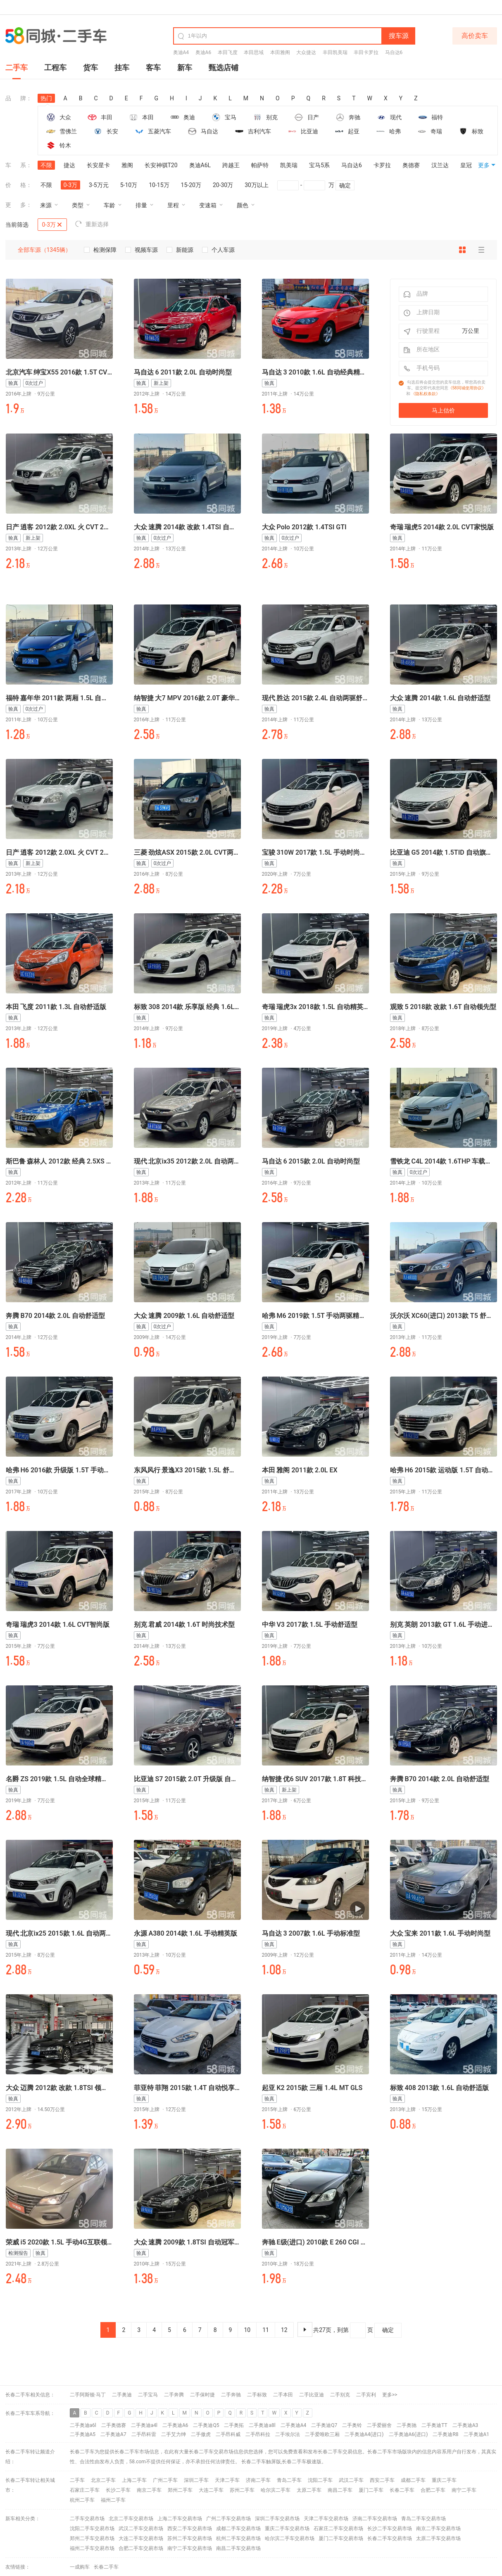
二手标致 (257, 2395)
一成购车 (80, 2567)
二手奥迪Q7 (324, 2425)
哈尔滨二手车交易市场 (289, 2538)
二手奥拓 (234, 2425)
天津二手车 (227, 2480)
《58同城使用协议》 (467, 388)
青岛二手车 (289, 2480)
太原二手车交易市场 (438, 2538)
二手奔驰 (231, 2395)
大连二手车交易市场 (141, 2538)
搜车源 (399, 36)
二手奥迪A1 (477, 2434)
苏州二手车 (242, 2490)
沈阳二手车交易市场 (92, 2528)
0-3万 (71, 185)
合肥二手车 (433, 2490)
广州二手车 (165, 2480)
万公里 (470, 330)
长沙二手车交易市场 (389, 2528)
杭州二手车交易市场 (238, 2538)
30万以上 (257, 185)
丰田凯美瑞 (335, 52)
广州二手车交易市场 (228, 2518)
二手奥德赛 (113, 2425)
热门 (46, 99)
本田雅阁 (280, 52)
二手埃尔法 (287, 2434)
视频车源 (141, 249)
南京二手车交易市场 (438, 2528)
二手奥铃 (352, 2425)
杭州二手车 (82, 2500)
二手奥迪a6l (83, 2425)
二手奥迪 (122, 2395)
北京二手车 (103, 2480)
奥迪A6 (203, 52)
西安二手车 (382, 2480)
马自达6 (394, 52)
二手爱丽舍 (379, 2425)
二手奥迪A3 (465, 2425)
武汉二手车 (351, 2480)
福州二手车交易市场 (92, 2548)
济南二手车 (258, 2480)
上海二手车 (134, 2480)
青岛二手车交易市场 (423, 2518)
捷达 (69, 165)
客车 (153, 67)
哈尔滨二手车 (275, 2490)
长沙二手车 (118, 2490)
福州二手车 (113, 2500)
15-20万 (191, 185)
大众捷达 (306, 52)
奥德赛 (411, 165)
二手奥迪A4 (294, 2425)
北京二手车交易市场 (131, 2518)
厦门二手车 (371, 2490)
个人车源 (218, 249)
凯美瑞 (288, 165)
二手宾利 (366, 2395)
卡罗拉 (382, 165)
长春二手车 (253, 2462)
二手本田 (283, 2395)
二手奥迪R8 (445, 2434)
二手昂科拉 (257, 2434)
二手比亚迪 (311, 2395)
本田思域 (254, 52)
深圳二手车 (196, 2480)
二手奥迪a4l (144, 2425)
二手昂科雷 (143, 2434)
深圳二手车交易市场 (277, 2518)
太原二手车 (309, 2490)
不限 (46, 165)
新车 (184, 67)
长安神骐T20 (161, 165)
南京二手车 (149, 2490)
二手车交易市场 (87, 2518)
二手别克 (340, 2395)
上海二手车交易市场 (179, 2518)
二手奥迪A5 (83, 2434)
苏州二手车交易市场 (189, 2538)
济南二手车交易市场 (374, 2518)
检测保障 (100, 249)
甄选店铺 (223, 67)
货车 (90, 67)
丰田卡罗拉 (366, 52)
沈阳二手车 (320, 2480)
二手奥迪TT (434, 2425)
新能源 (179, 249)
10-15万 (159, 185)
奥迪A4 (181, 52)
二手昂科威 (228, 2434)
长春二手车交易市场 (389, 2538)
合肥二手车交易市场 (141, 2548)
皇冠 (466, 165)
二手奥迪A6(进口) (408, 2434)
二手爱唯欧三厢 (322, 2434)
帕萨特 (260, 165)
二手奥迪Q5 (206, 2425)
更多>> (389, 2395)
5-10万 (128, 185)
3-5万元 (99, 185)
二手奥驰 (406, 2425)
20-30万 (223, 185)
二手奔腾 (174, 2395)
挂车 (121, 67)
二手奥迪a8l (262, 2425)
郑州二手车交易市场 (92, 2538)
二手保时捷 (202, 2395)
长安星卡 (98, 165)
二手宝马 (148, 2395)
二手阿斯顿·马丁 (88, 2395)
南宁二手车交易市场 (189, 2548)
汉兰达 (440, 165)
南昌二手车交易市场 (238, 2548)
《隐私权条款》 (425, 393)
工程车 (55, 67)
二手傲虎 (201, 2434)
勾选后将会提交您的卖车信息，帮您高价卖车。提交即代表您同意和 (446, 388)
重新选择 (92, 224)
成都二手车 (413, 2480)
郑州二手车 (180, 2490)
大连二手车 (211, 2490)
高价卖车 (475, 36)
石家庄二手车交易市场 (338, 2528)
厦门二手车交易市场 (341, 2538)
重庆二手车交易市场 (287, 2528)
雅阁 (127, 165)
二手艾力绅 (173, 2434)
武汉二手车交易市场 (141, 2528)
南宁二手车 (464, 2490)
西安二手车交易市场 (189, 2528)
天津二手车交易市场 (326, 2518)
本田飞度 (228, 52)
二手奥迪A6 (175, 2425)
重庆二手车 (444, 2480)
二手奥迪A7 (113, 2434)
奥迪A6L (200, 165)
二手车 (16, 67)
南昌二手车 (340, 2490)
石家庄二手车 (85, 2490)
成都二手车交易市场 (238, 2528)
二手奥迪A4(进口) (364, 2434)
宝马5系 (319, 165)
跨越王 (231, 165)
